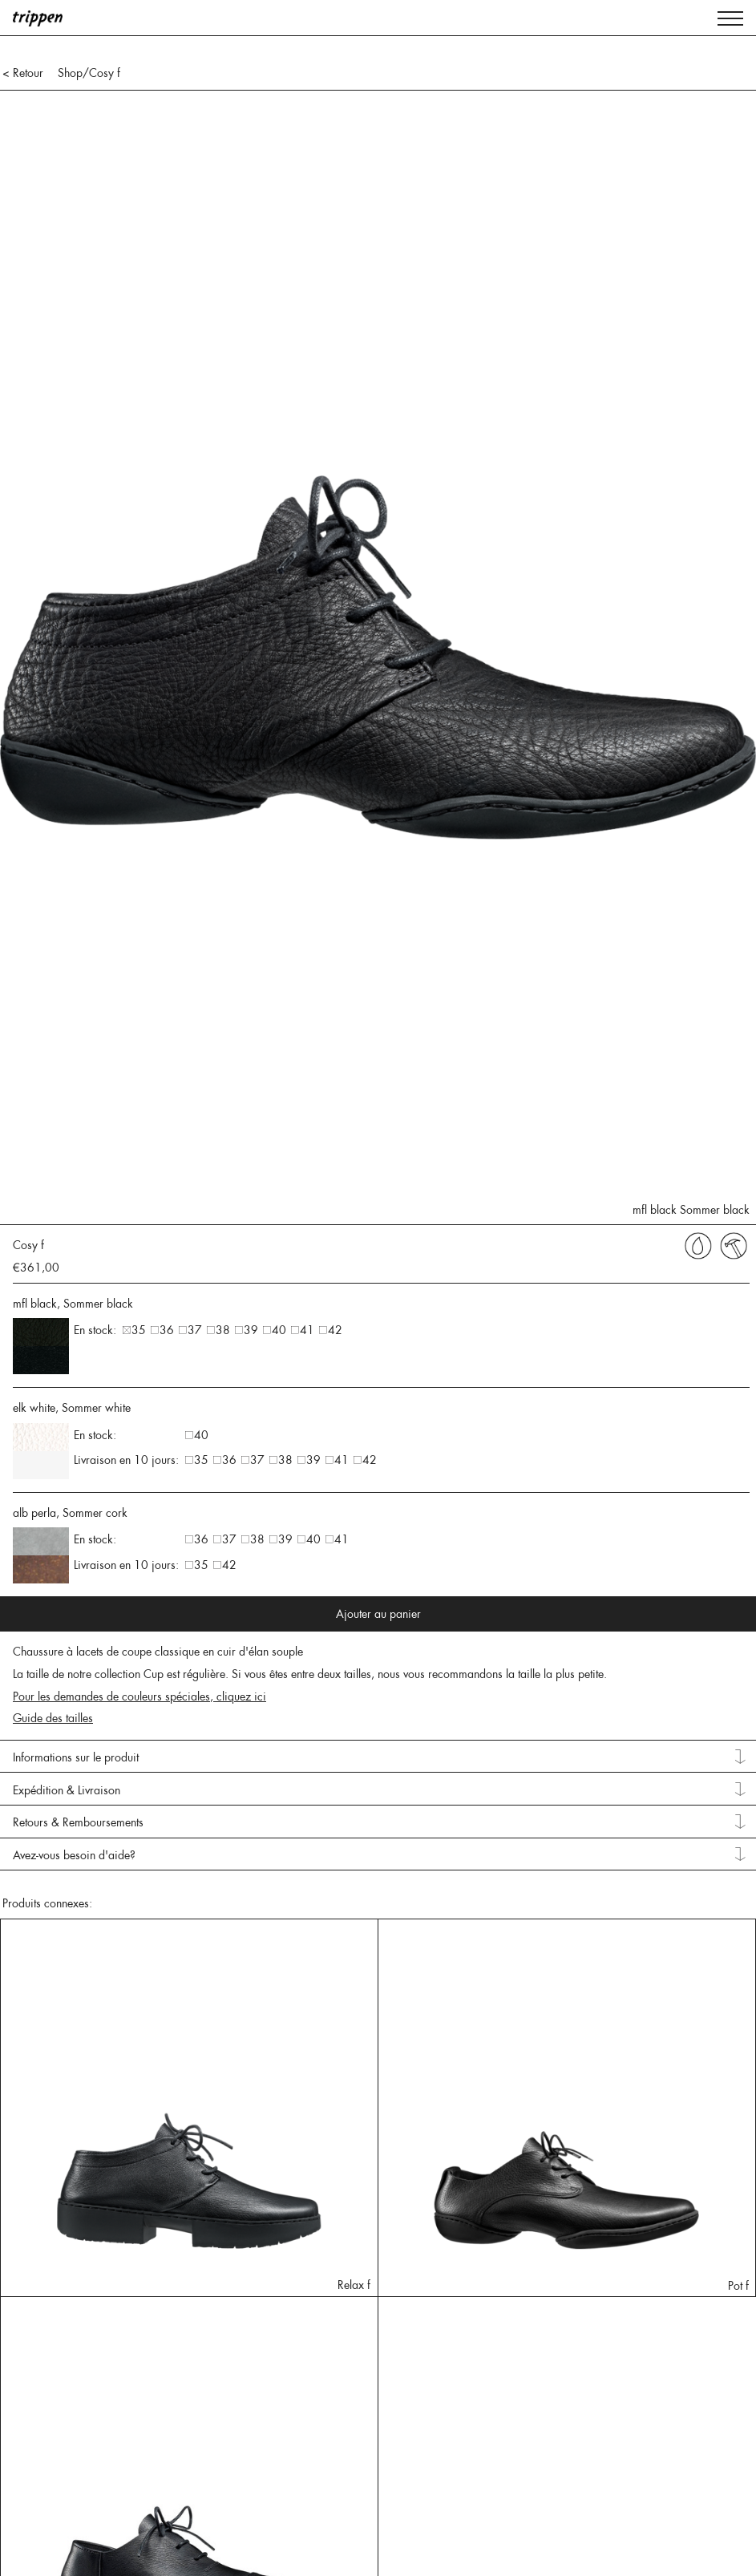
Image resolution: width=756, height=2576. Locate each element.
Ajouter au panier (378, 1614)
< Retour (22, 73)
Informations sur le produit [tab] (76, 1757)
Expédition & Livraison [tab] (66, 1790)
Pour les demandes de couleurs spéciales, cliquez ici (139, 1696)
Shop (70, 73)
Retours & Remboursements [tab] (78, 1822)
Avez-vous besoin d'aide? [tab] (74, 1855)
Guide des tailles (53, 1718)
